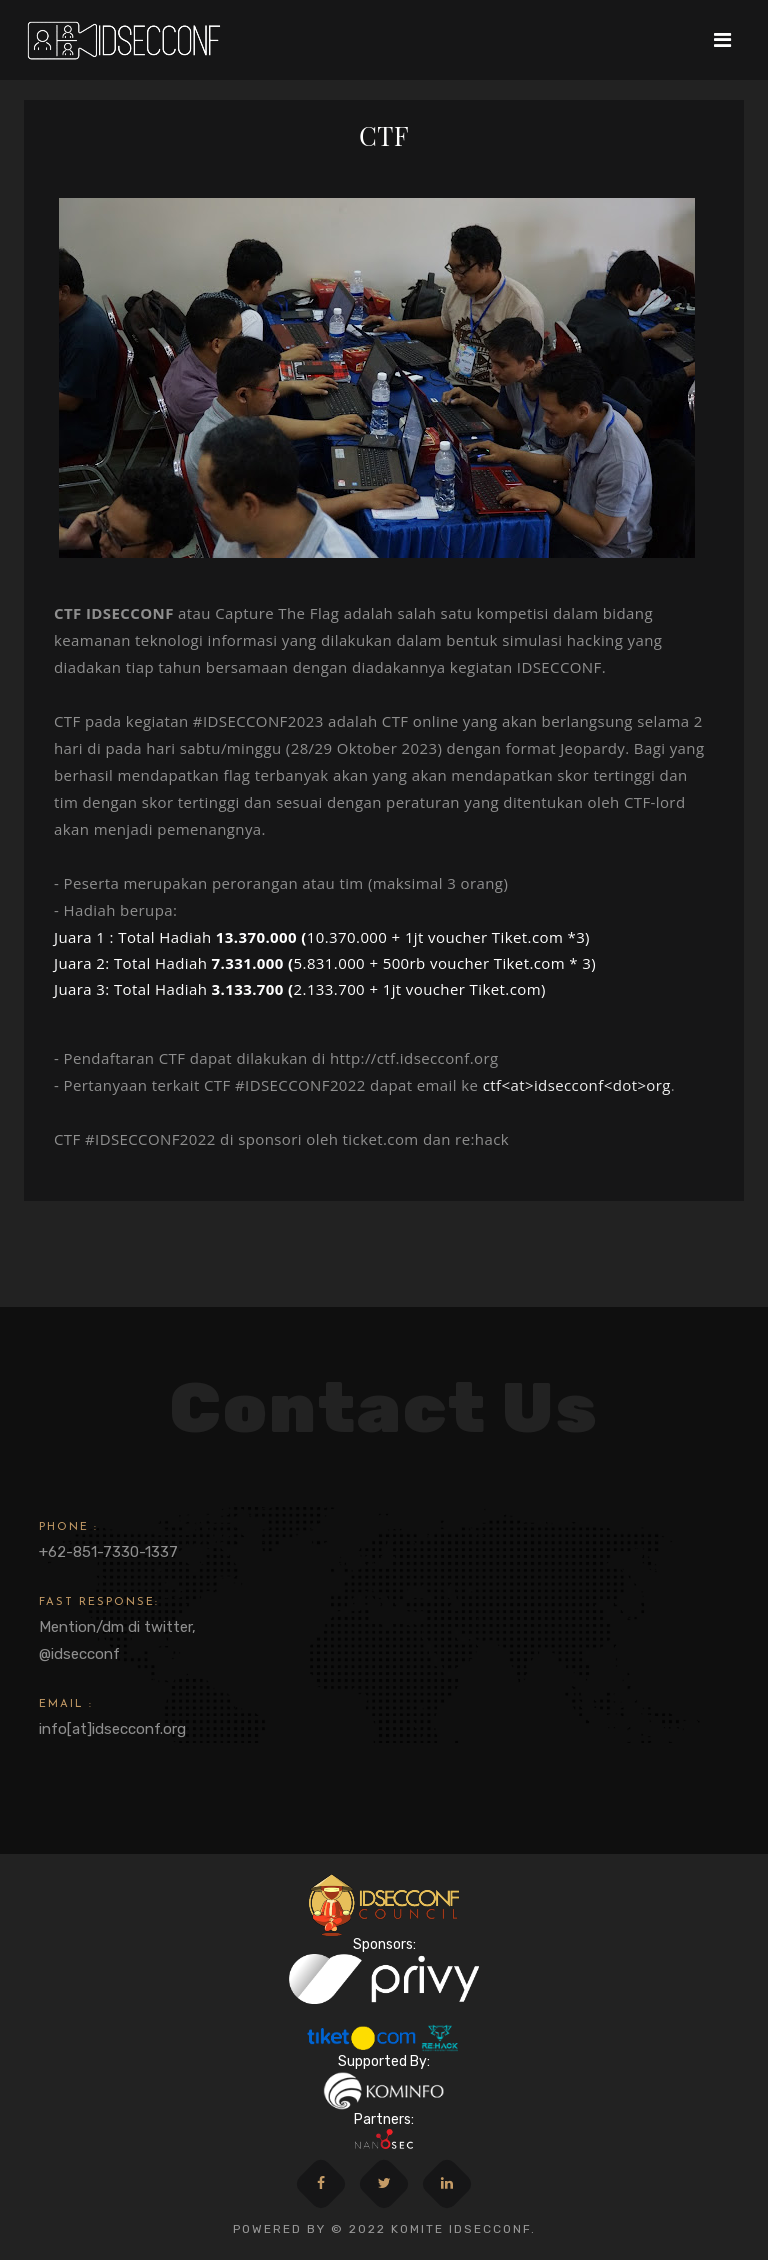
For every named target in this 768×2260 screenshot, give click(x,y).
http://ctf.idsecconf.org (414, 1058)
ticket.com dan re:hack (426, 1139)
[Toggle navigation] (722, 40)
